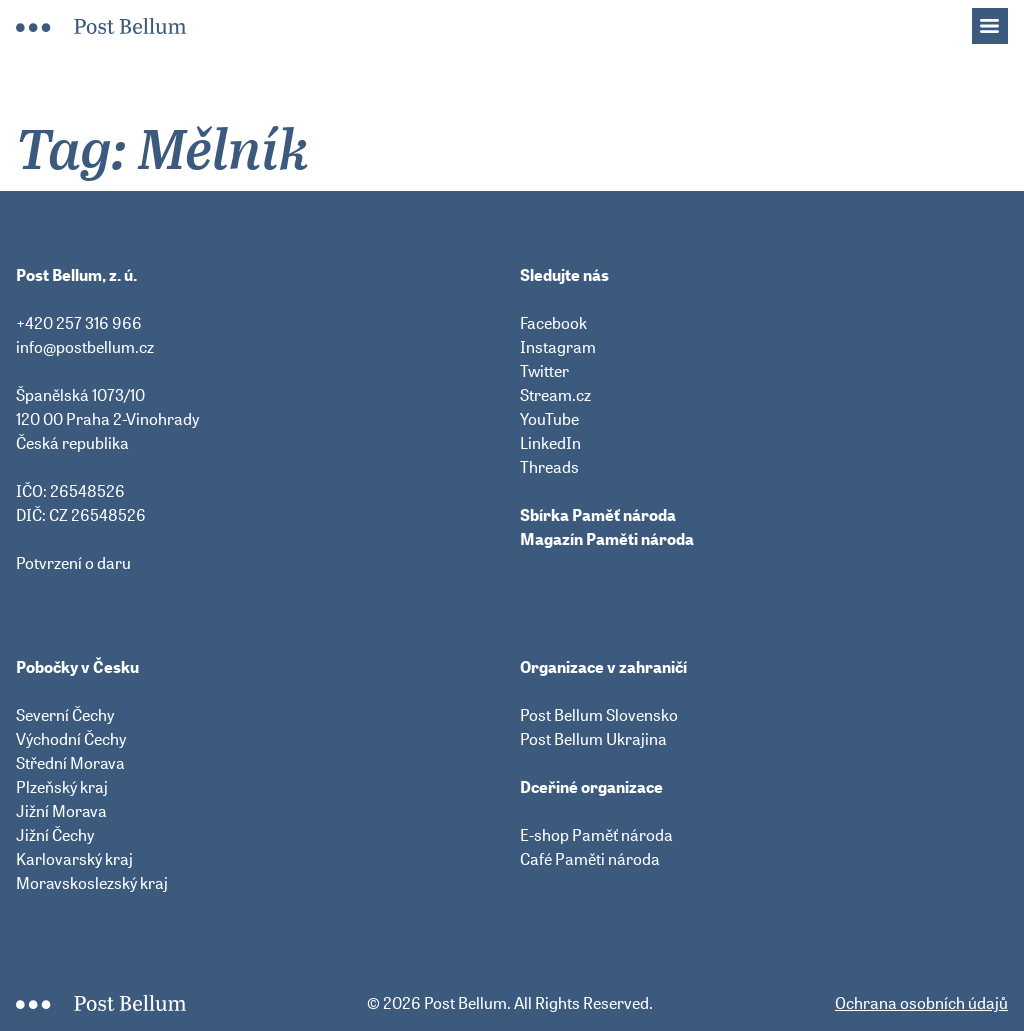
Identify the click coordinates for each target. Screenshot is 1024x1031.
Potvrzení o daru (73, 563)
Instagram (558, 347)
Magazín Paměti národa (607, 539)
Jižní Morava (61, 811)
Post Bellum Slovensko (599, 715)
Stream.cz (555, 395)
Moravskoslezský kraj (92, 883)
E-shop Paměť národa (596, 835)
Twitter (544, 371)
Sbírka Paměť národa (598, 515)
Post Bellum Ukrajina (593, 739)
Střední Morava (70, 763)
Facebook (553, 323)
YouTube (549, 419)
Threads (549, 467)
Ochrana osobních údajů (921, 1003)
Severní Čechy (65, 715)
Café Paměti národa (590, 859)
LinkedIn (550, 443)
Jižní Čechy (55, 835)
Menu (1000, 20)
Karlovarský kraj (74, 859)
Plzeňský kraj (62, 787)
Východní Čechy (71, 739)
